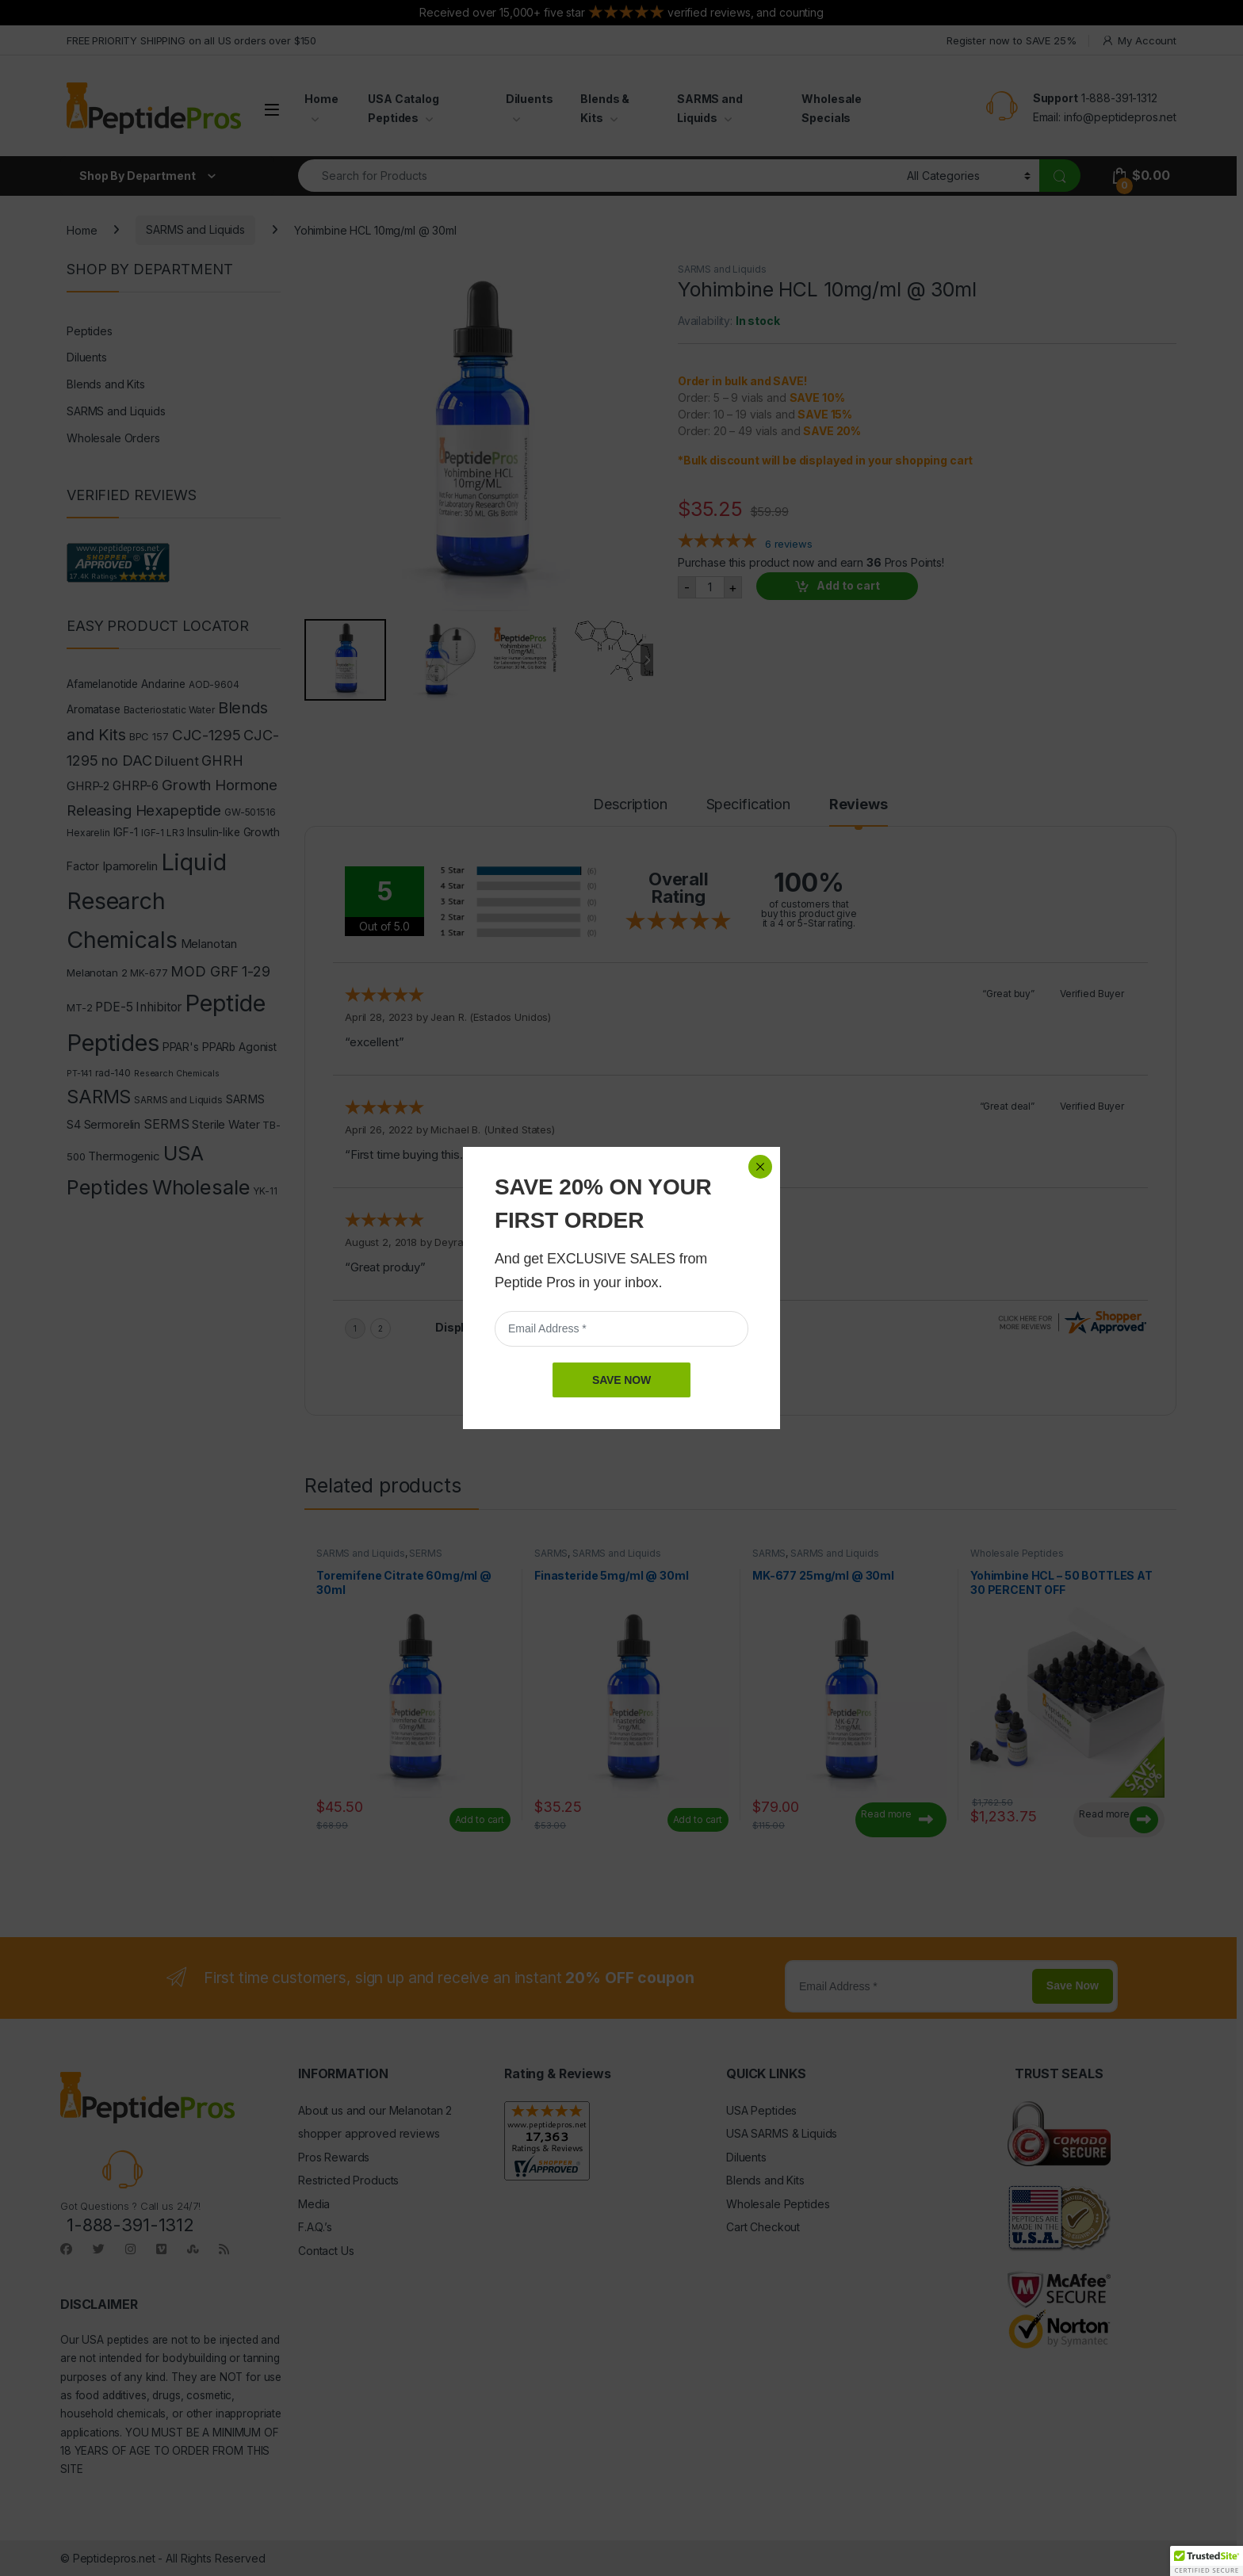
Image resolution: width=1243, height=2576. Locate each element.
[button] (1206, 2561)
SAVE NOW (621, 1380)
